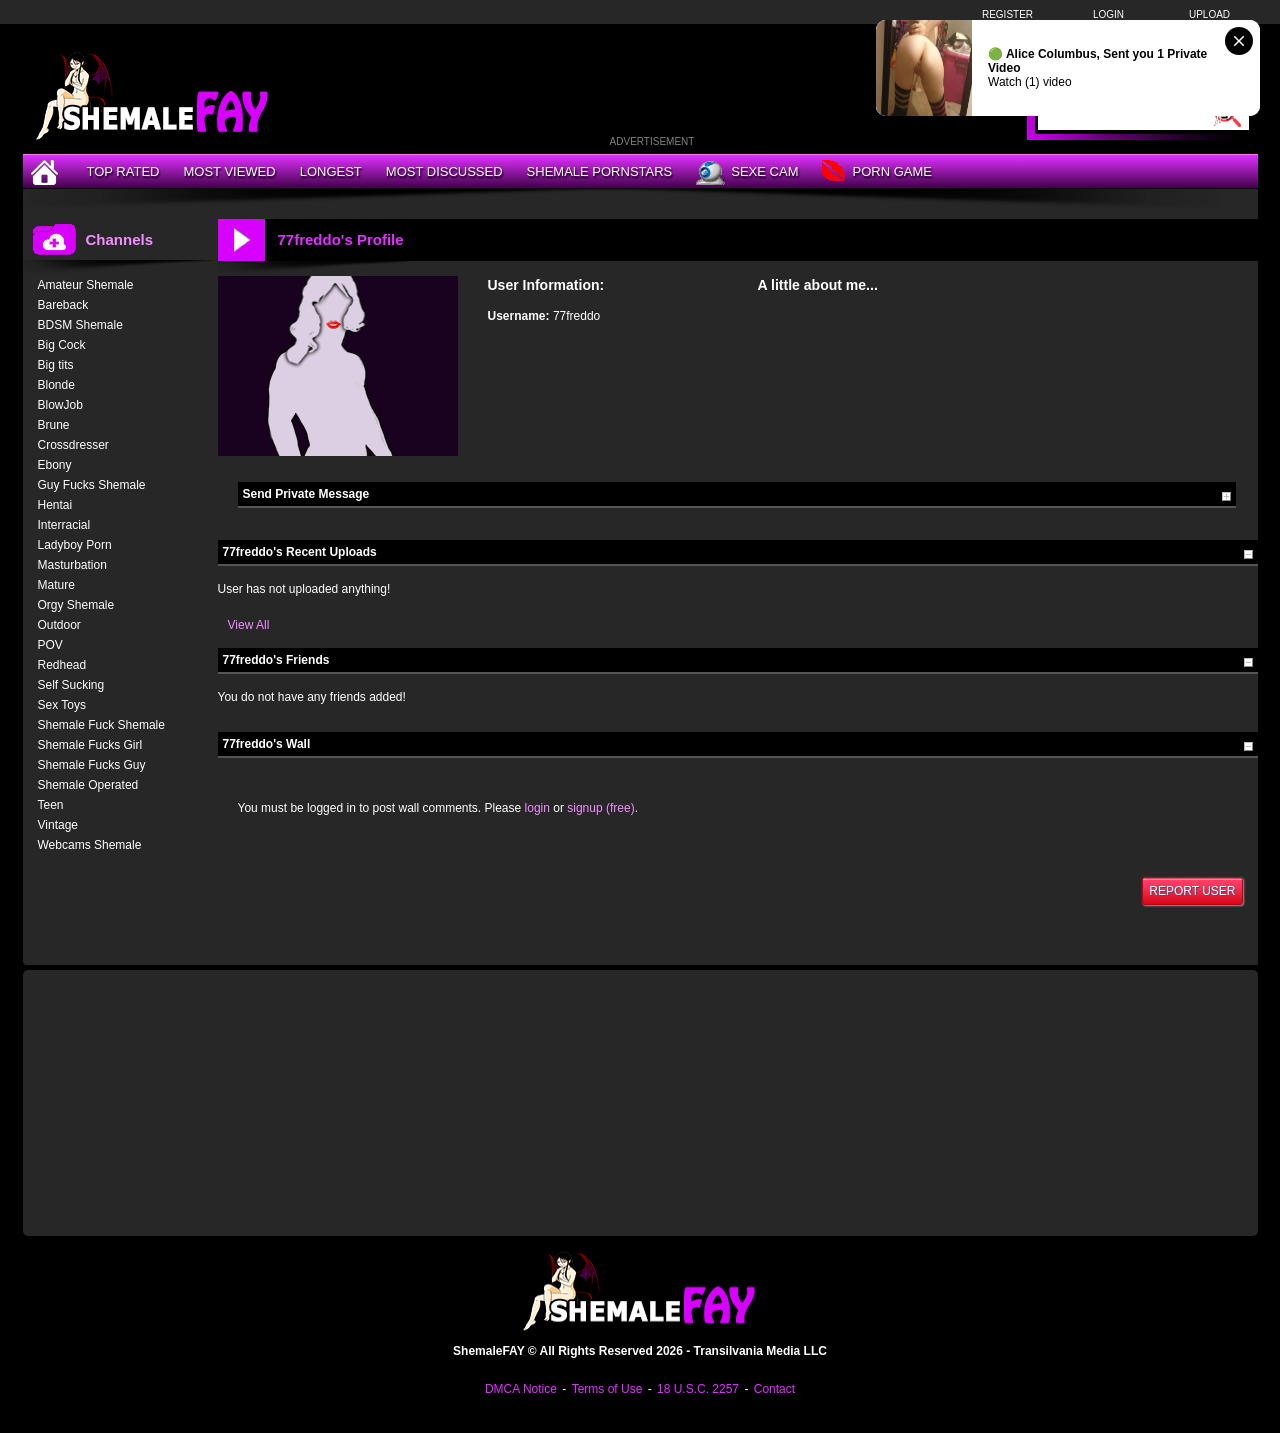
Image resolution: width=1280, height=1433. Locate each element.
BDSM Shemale (80, 325)
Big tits (56, 365)
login (537, 808)
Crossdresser (73, 445)
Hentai (55, 505)
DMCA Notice (521, 1389)
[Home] (47, 171)
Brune (54, 425)
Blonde (56, 385)
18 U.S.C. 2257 (698, 1389)
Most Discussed (444, 171)
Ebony (55, 465)
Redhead (62, 665)
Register (1007, 14)
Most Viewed (229, 171)
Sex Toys (62, 705)
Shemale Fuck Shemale (101, 725)
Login (1108, 14)
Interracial (64, 525)
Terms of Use (607, 1389)
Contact (774, 1389)
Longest (331, 171)
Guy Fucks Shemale (92, 485)
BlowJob (60, 405)
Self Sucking (71, 685)
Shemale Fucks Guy (92, 765)
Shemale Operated (88, 785)
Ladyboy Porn (75, 545)
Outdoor (59, 625)
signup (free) (600, 808)
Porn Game (876, 172)
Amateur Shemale (86, 285)
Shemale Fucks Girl (90, 745)
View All (249, 625)
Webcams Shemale (90, 845)
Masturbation (72, 565)
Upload (1209, 14)
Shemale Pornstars (600, 171)
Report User (1192, 891)
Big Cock (62, 345)
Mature (56, 585)
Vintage (58, 825)
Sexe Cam (747, 173)
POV (50, 645)
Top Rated (123, 171)
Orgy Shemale (76, 605)
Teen (51, 805)
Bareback (63, 305)
